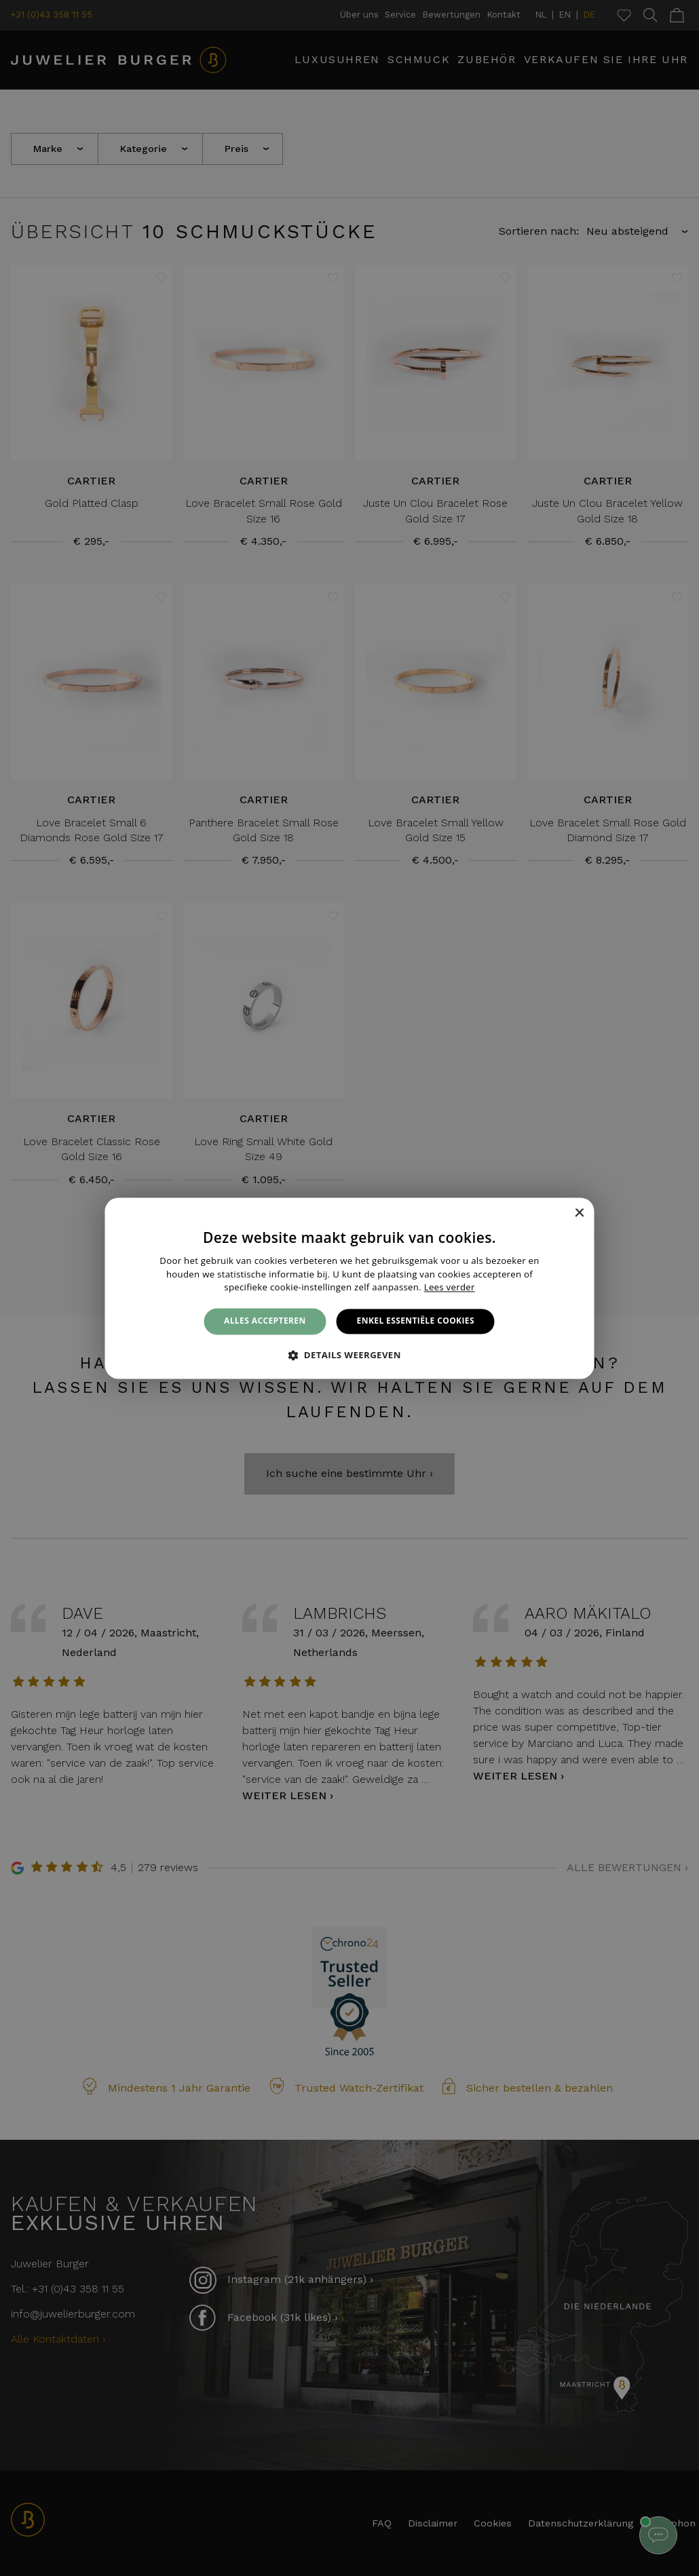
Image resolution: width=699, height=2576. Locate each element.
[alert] (349, 1288)
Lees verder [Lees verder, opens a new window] (449, 1288)
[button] (349, 1355)
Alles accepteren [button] (265, 1321)
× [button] (579, 1213)
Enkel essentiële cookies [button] (415, 1321)
